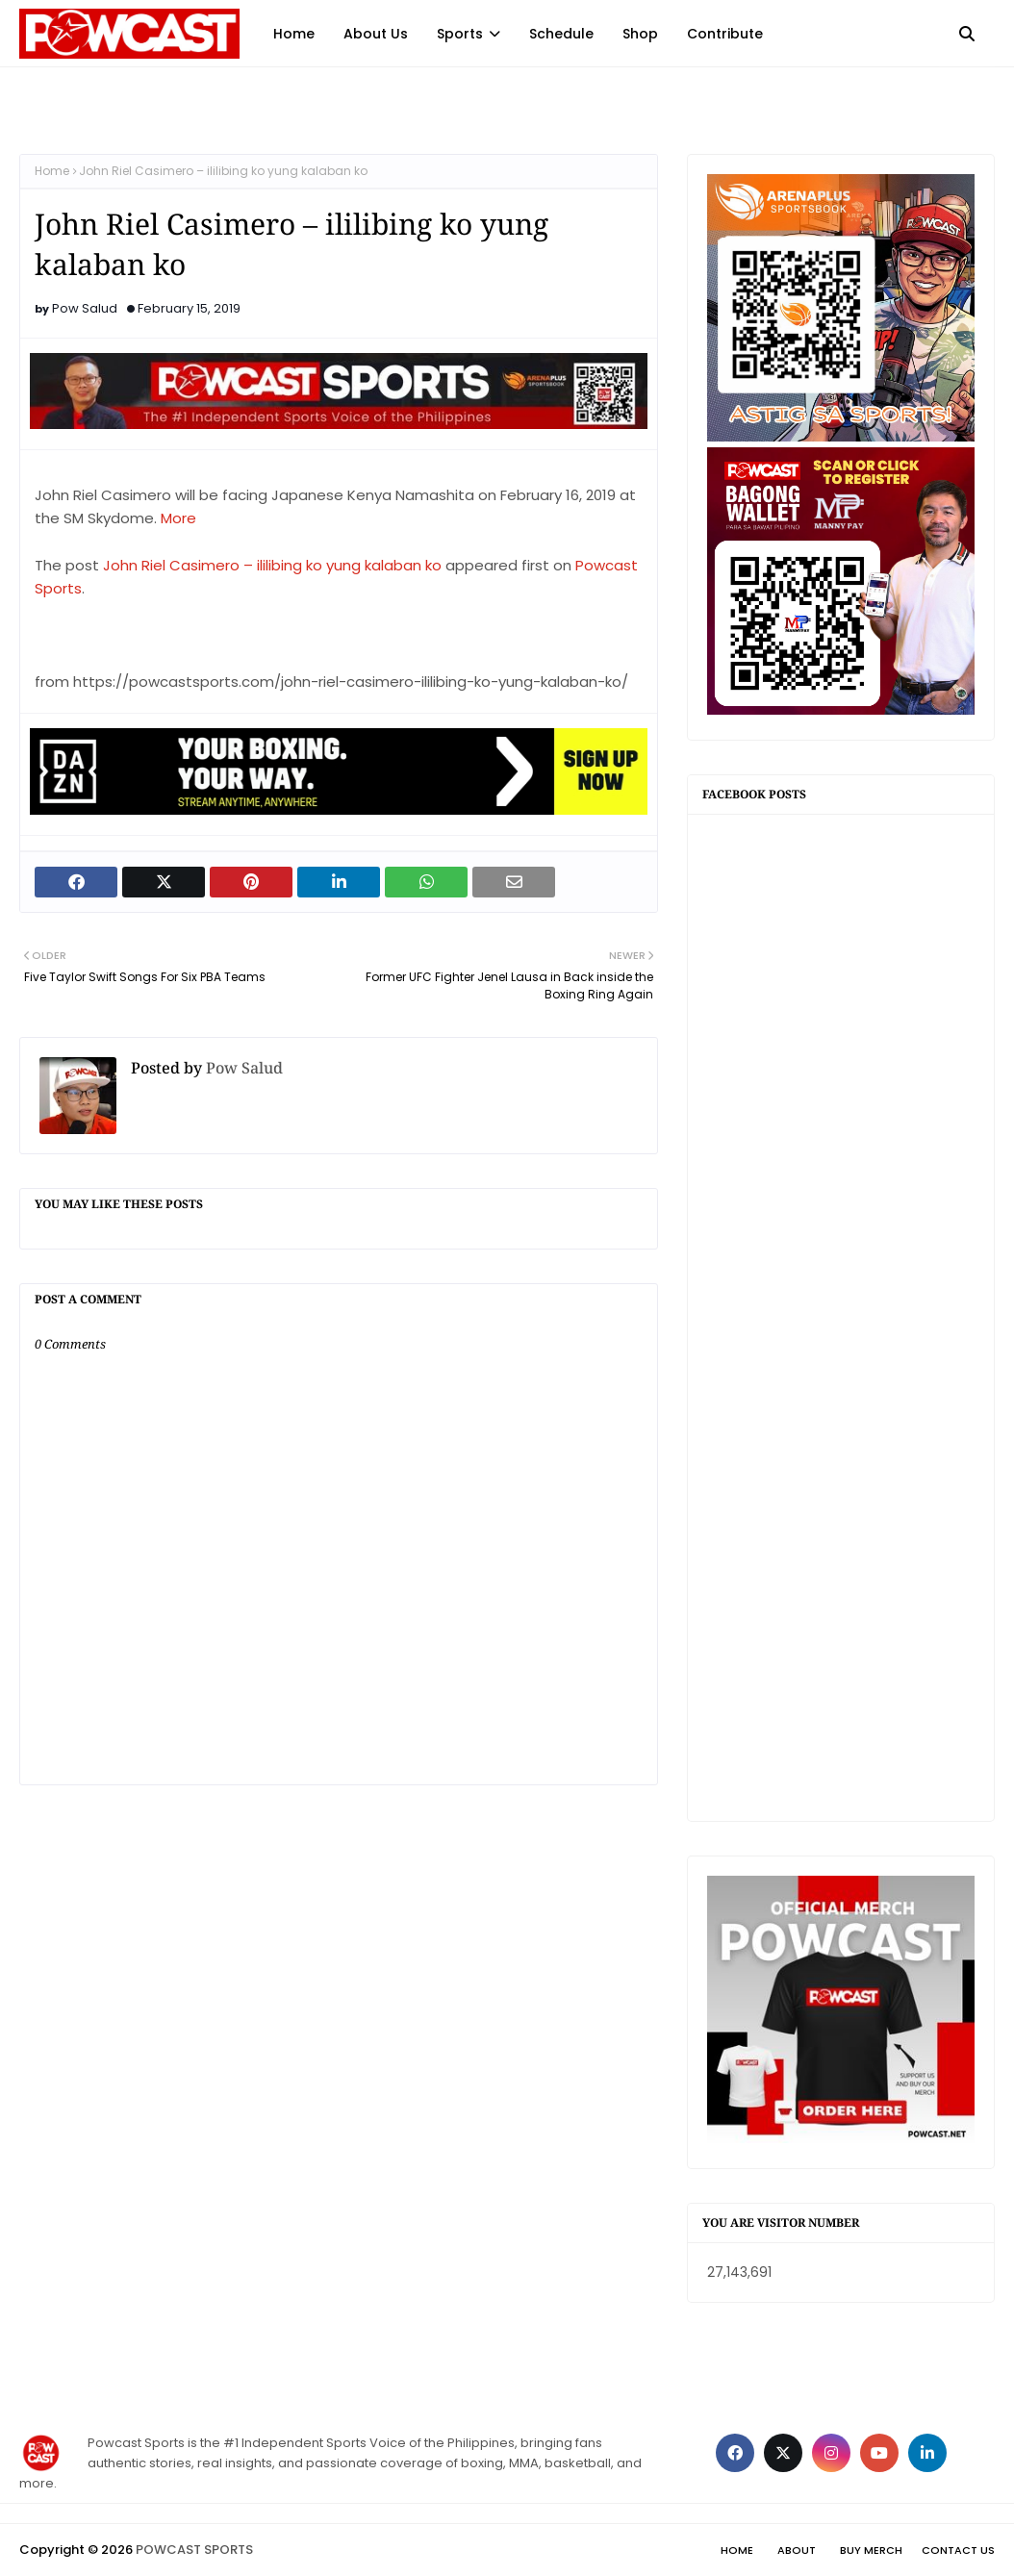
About (796, 2550)
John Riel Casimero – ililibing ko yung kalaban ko (272, 565)
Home (52, 171)
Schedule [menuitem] (561, 33)
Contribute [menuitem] (725, 33)
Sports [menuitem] (460, 33)
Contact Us (958, 2550)
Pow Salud (84, 308)
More (178, 518)
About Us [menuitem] (375, 33)
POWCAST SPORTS (194, 2549)
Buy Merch (871, 2550)
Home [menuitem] (294, 33)
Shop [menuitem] (640, 33)
